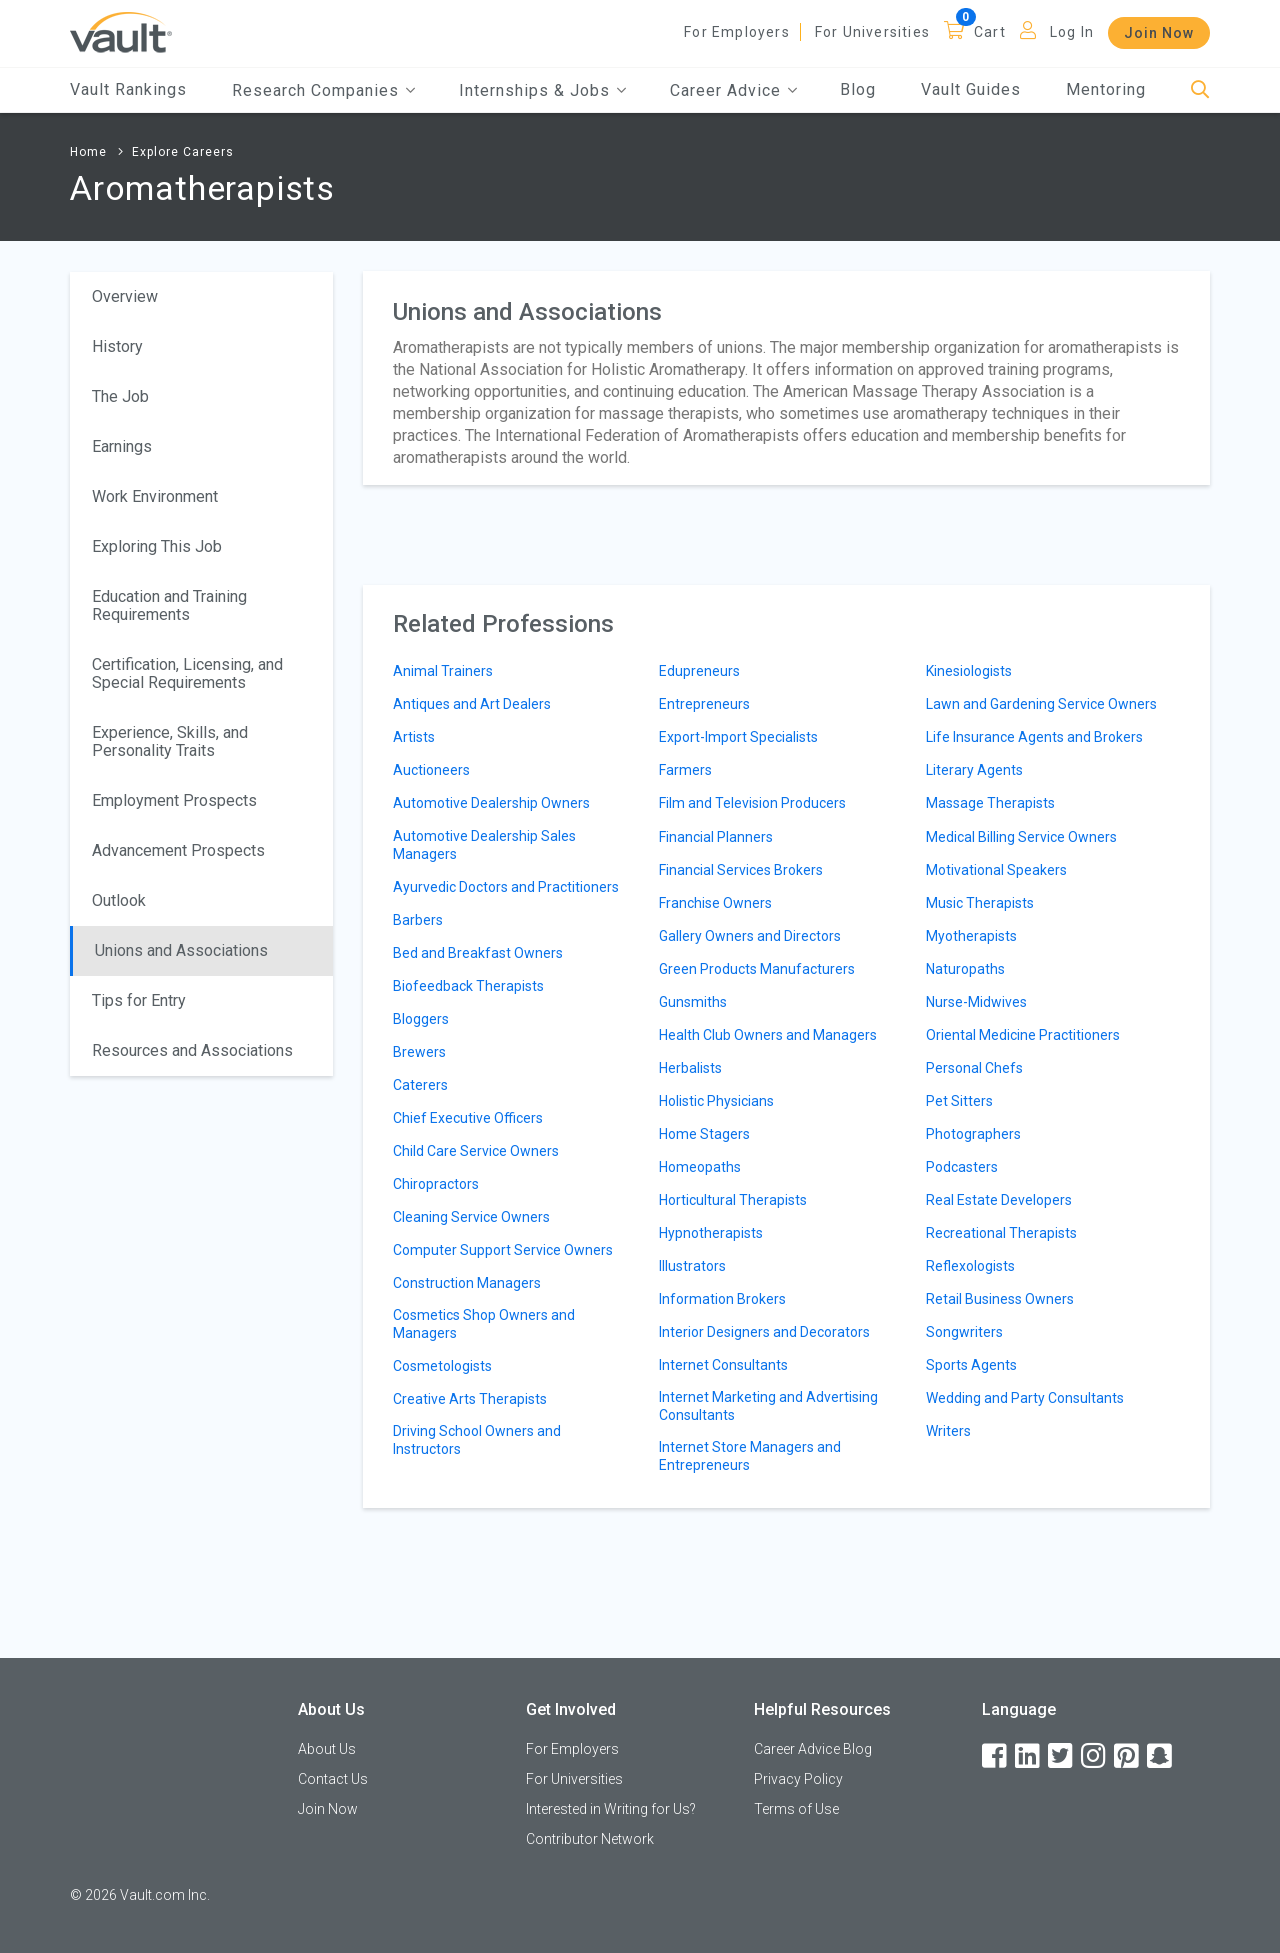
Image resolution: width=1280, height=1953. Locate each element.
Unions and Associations (181, 950)
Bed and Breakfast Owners (478, 953)
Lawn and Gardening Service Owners (1041, 704)
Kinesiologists (969, 671)
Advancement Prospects (178, 850)
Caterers (420, 1085)
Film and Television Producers (752, 803)
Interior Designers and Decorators (764, 1332)
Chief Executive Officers (468, 1118)
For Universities (872, 32)
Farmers (685, 770)
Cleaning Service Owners (471, 1217)
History (117, 346)
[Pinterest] (1128, 1756)
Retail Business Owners (1000, 1299)
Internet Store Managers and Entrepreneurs (750, 1456)
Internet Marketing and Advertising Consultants (768, 1406)
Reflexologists (970, 1266)
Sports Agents (971, 1365)
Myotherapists (971, 936)
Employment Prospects (174, 800)
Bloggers (421, 1019)
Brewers (419, 1052)
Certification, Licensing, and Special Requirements (187, 673)
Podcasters (962, 1167)
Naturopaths (965, 969)
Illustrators (692, 1266)
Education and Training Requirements (169, 605)
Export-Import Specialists (738, 737)
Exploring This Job (157, 546)
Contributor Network (590, 1839)
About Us (327, 1749)
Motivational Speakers (996, 870)
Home (88, 152)
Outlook (119, 900)
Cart (990, 32)
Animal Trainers (443, 671)
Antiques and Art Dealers (472, 704)
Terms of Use (796, 1809)
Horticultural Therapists (733, 1200)
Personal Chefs (974, 1068)
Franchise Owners (715, 903)
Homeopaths (700, 1167)
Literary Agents (974, 770)
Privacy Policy (798, 1779)
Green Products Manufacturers (757, 969)
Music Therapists (980, 903)
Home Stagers (704, 1134)
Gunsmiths (693, 1002)
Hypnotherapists (711, 1233)
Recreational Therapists (1001, 1233)
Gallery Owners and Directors (750, 936)
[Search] (1200, 90)
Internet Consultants (723, 1365)
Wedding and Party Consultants (1025, 1398)
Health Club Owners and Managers (768, 1035)
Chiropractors (436, 1184)
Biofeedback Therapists (468, 986)
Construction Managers (467, 1283)
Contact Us (333, 1779)
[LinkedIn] (1029, 1756)
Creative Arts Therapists (470, 1399)
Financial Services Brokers (741, 870)
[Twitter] (1062, 1756)
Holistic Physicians (716, 1101)
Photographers (973, 1134)
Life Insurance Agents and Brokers (1034, 737)
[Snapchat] (1161, 1756)
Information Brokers (722, 1299)
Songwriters (964, 1332)
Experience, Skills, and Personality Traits (170, 741)
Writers (948, 1431)
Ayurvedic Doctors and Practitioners (506, 887)
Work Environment (155, 496)
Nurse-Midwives (976, 1002)
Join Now (1159, 33)
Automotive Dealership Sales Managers (484, 845)
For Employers (737, 32)
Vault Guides (971, 89)
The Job (120, 396)
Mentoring (1106, 89)
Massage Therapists (990, 803)
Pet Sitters (959, 1101)
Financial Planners (716, 837)
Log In (1072, 32)
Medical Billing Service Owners (1021, 837)
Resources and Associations (192, 1050)
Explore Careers (183, 152)
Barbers (418, 920)
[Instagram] (1095, 1756)
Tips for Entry (139, 1000)
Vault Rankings (128, 89)
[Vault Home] (121, 31)
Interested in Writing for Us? (611, 1809)
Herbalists (690, 1068)
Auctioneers (431, 770)
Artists (414, 737)
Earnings (122, 446)
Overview (125, 296)
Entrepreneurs (704, 704)
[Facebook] (996, 1756)
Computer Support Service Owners (503, 1250)
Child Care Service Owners (476, 1151)
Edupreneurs (699, 671)
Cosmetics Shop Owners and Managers (484, 1324)
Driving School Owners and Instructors (477, 1440)
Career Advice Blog (813, 1749)
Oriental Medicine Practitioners (1023, 1035)
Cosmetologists (442, 1366)
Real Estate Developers (999, 1200)
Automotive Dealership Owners (491, 803)
